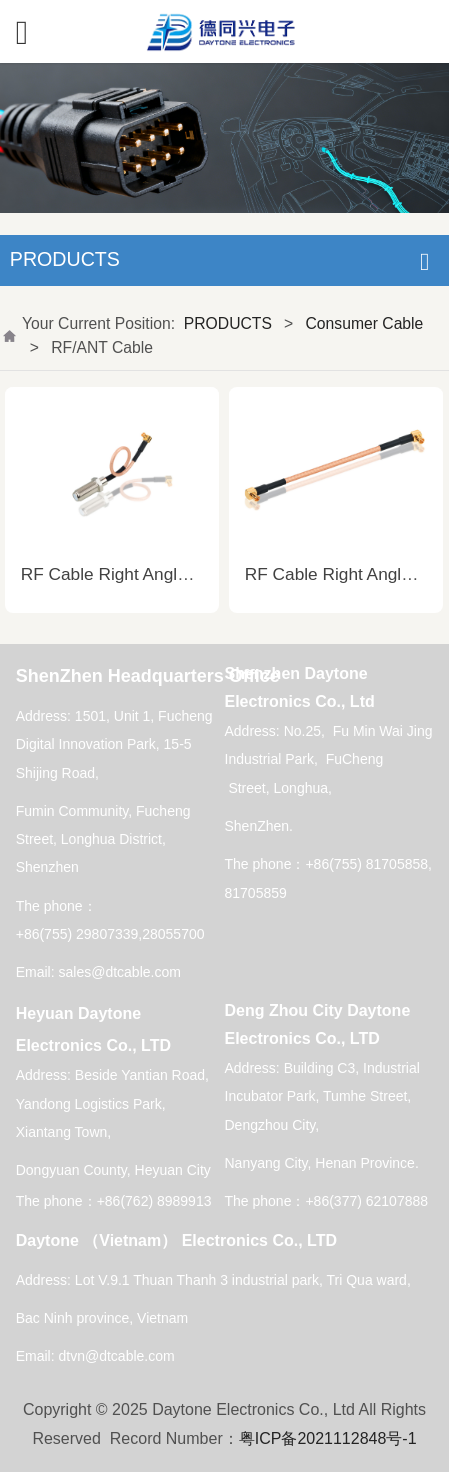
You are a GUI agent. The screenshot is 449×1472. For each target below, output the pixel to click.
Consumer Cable (365, 323)
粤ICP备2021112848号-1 (328, 1438)
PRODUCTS (228, 323)
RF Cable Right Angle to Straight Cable (170, 574)
